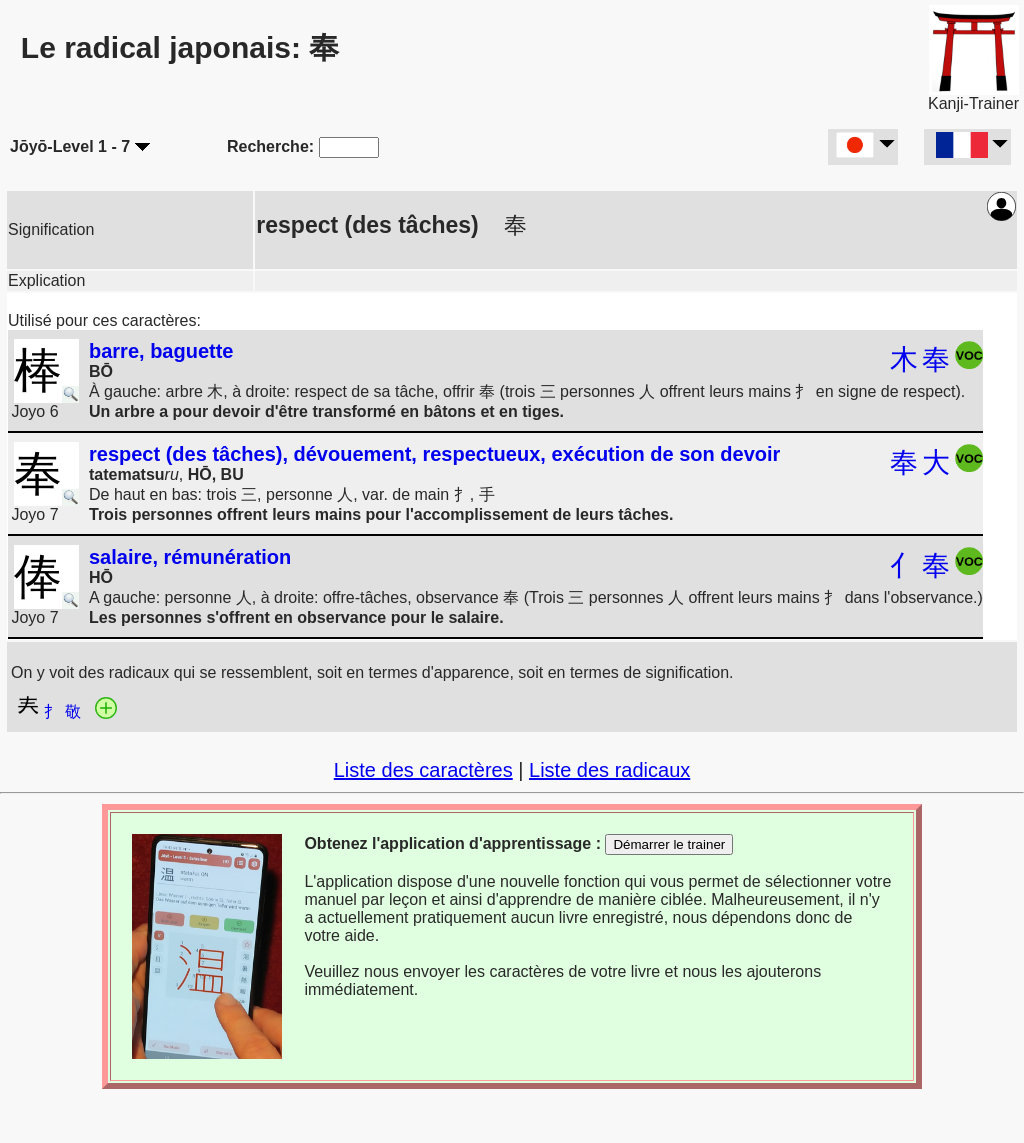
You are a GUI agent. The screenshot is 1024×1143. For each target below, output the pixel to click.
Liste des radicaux (609, 770)
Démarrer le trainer (669, 844)
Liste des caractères (423, 770)
